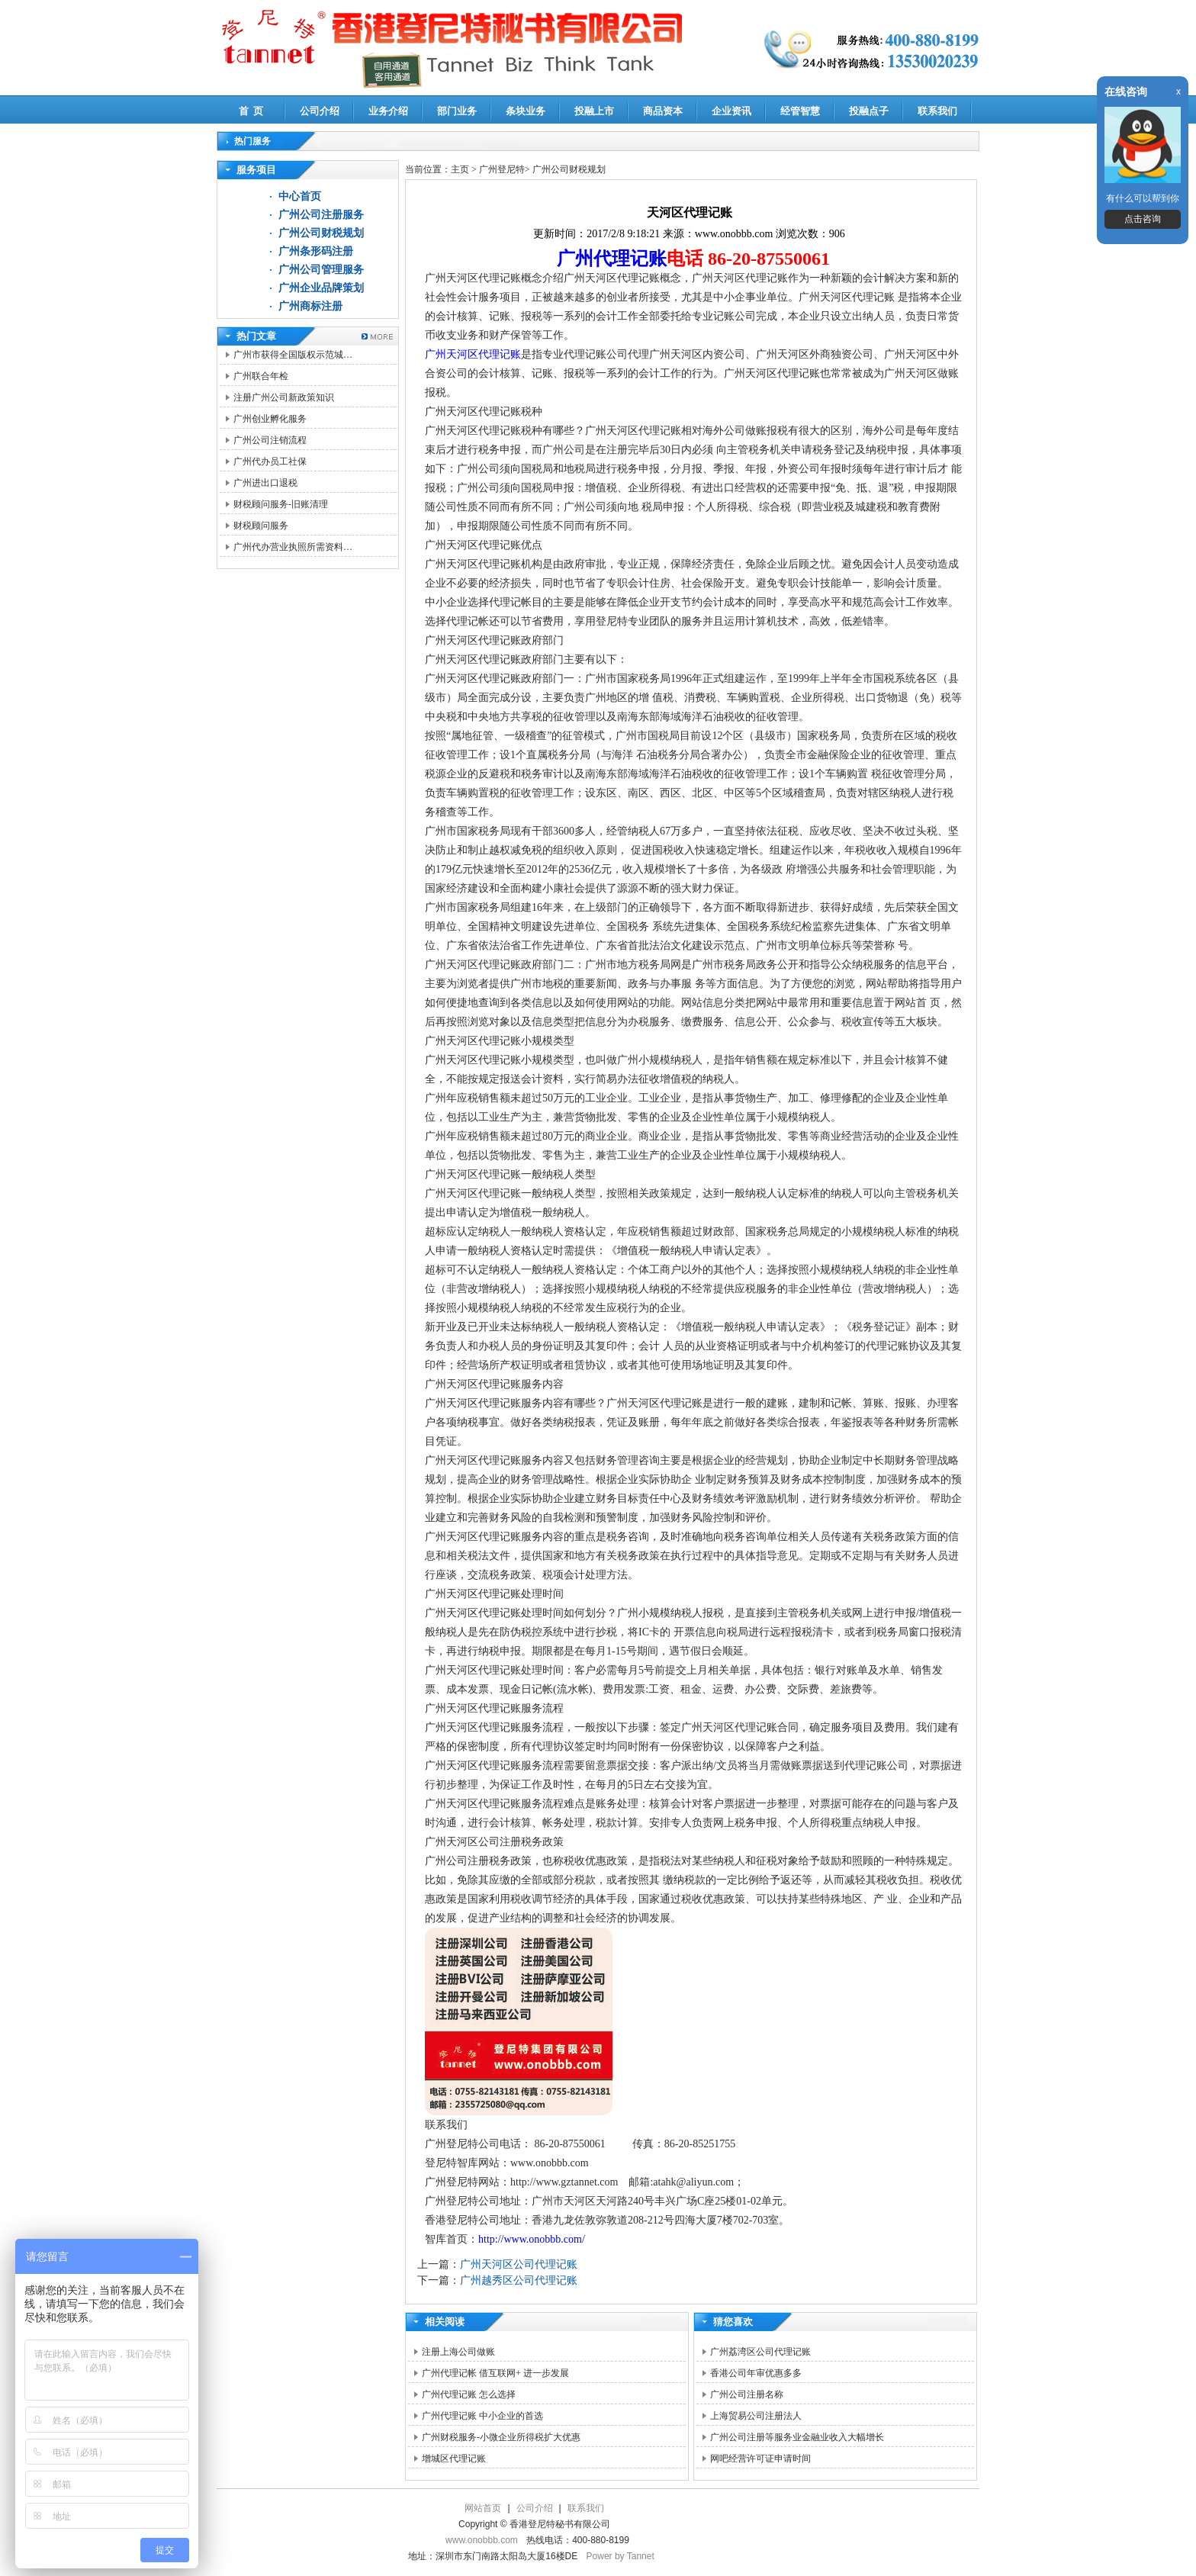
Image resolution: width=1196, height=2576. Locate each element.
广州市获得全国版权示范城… (292, 354)
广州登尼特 (502, 169)
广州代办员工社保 (270, 461)
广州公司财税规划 (321, 233)
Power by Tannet (620, 2556)
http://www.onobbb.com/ (531, 2239)
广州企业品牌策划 (321, 288)
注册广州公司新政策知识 (283, 397)
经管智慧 (800, 111)
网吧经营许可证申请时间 (760, 2458)
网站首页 (483, 2508)
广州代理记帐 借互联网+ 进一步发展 (495, 2373)
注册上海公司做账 (458, 2351)
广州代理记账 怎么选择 (469, 2394)
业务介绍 (388, 111)
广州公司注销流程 (270, 440)
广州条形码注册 (315, 251)
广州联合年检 (260, 376)
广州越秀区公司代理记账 (518, 2280)
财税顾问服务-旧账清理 (280, 504)
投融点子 (869, 111)
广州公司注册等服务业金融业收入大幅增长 (797, 2437)
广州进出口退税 (265, 483)
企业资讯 (731, 111)
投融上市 (594, 111)
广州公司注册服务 (321, 214)
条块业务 (525, 111)
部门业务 (457, 111)
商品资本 (663, 111)
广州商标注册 (310, 306)
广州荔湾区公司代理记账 (760, 2351)
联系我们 (937, 111)
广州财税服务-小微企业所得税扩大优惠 (501, 2437)
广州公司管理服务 (321, 269)
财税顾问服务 (260, 525)
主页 (460, 169)
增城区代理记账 (454, 2458)
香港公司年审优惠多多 (756, 2373)
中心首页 (299, 196)
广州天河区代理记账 (473, 354)
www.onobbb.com (481, 2540)
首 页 (251, 111)
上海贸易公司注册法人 (756, 2415)
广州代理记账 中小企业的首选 (482, 2415)
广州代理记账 (612, 259)
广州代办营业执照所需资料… (292, 547)
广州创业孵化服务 (270, 418)
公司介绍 (319, 111)
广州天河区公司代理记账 (518, 2264)
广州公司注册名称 (746, 2394)
